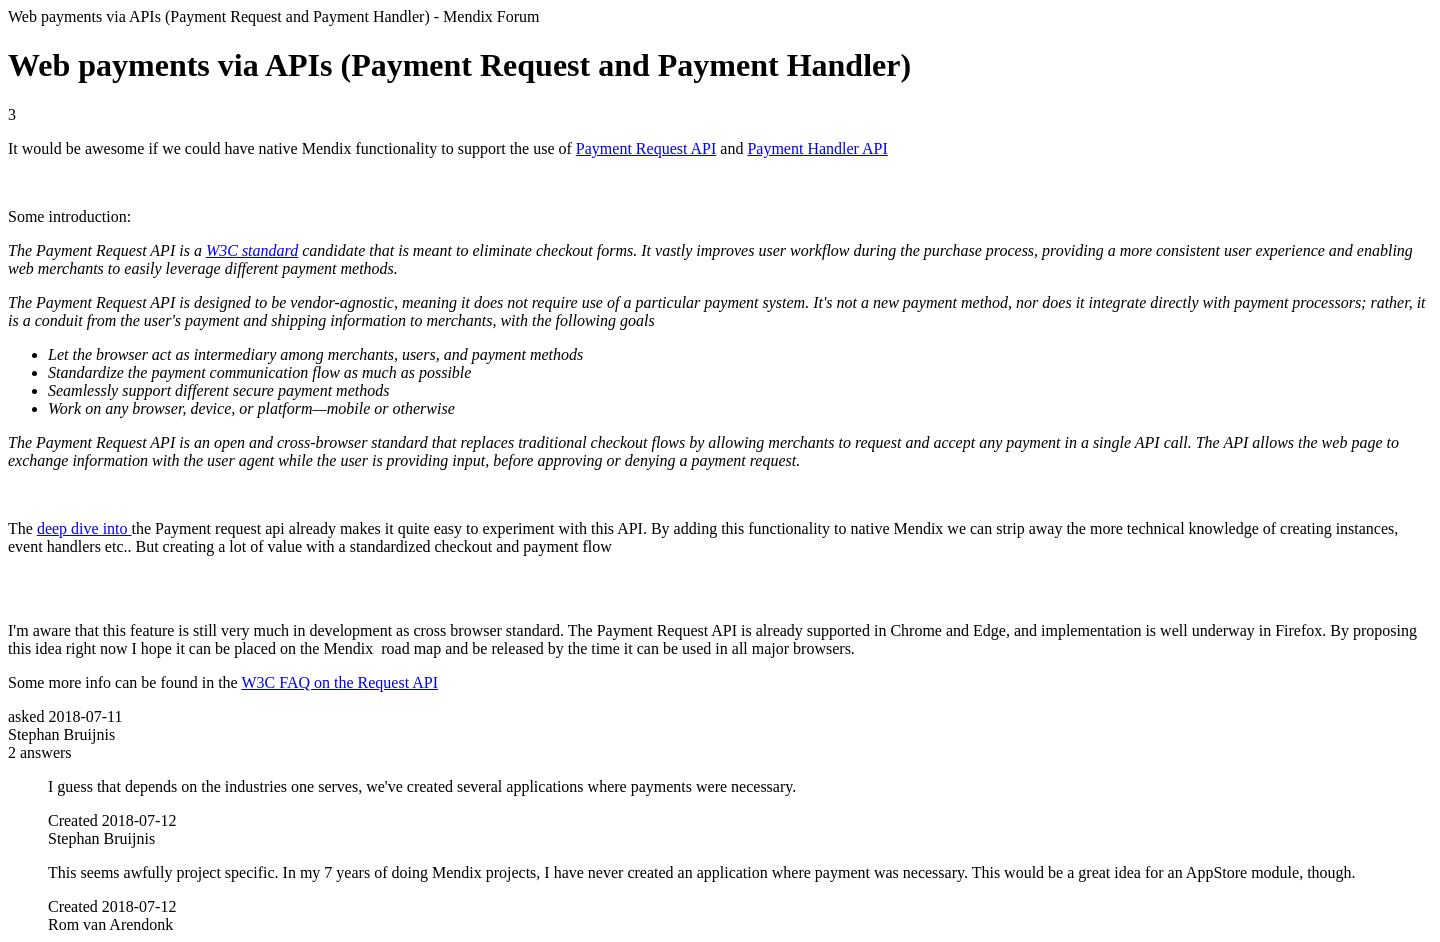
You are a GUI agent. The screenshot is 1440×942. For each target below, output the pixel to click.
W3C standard (252, 250)
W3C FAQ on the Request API (339, 682)
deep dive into (84, 528)
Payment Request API (646, 148)
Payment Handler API (817, 148)
